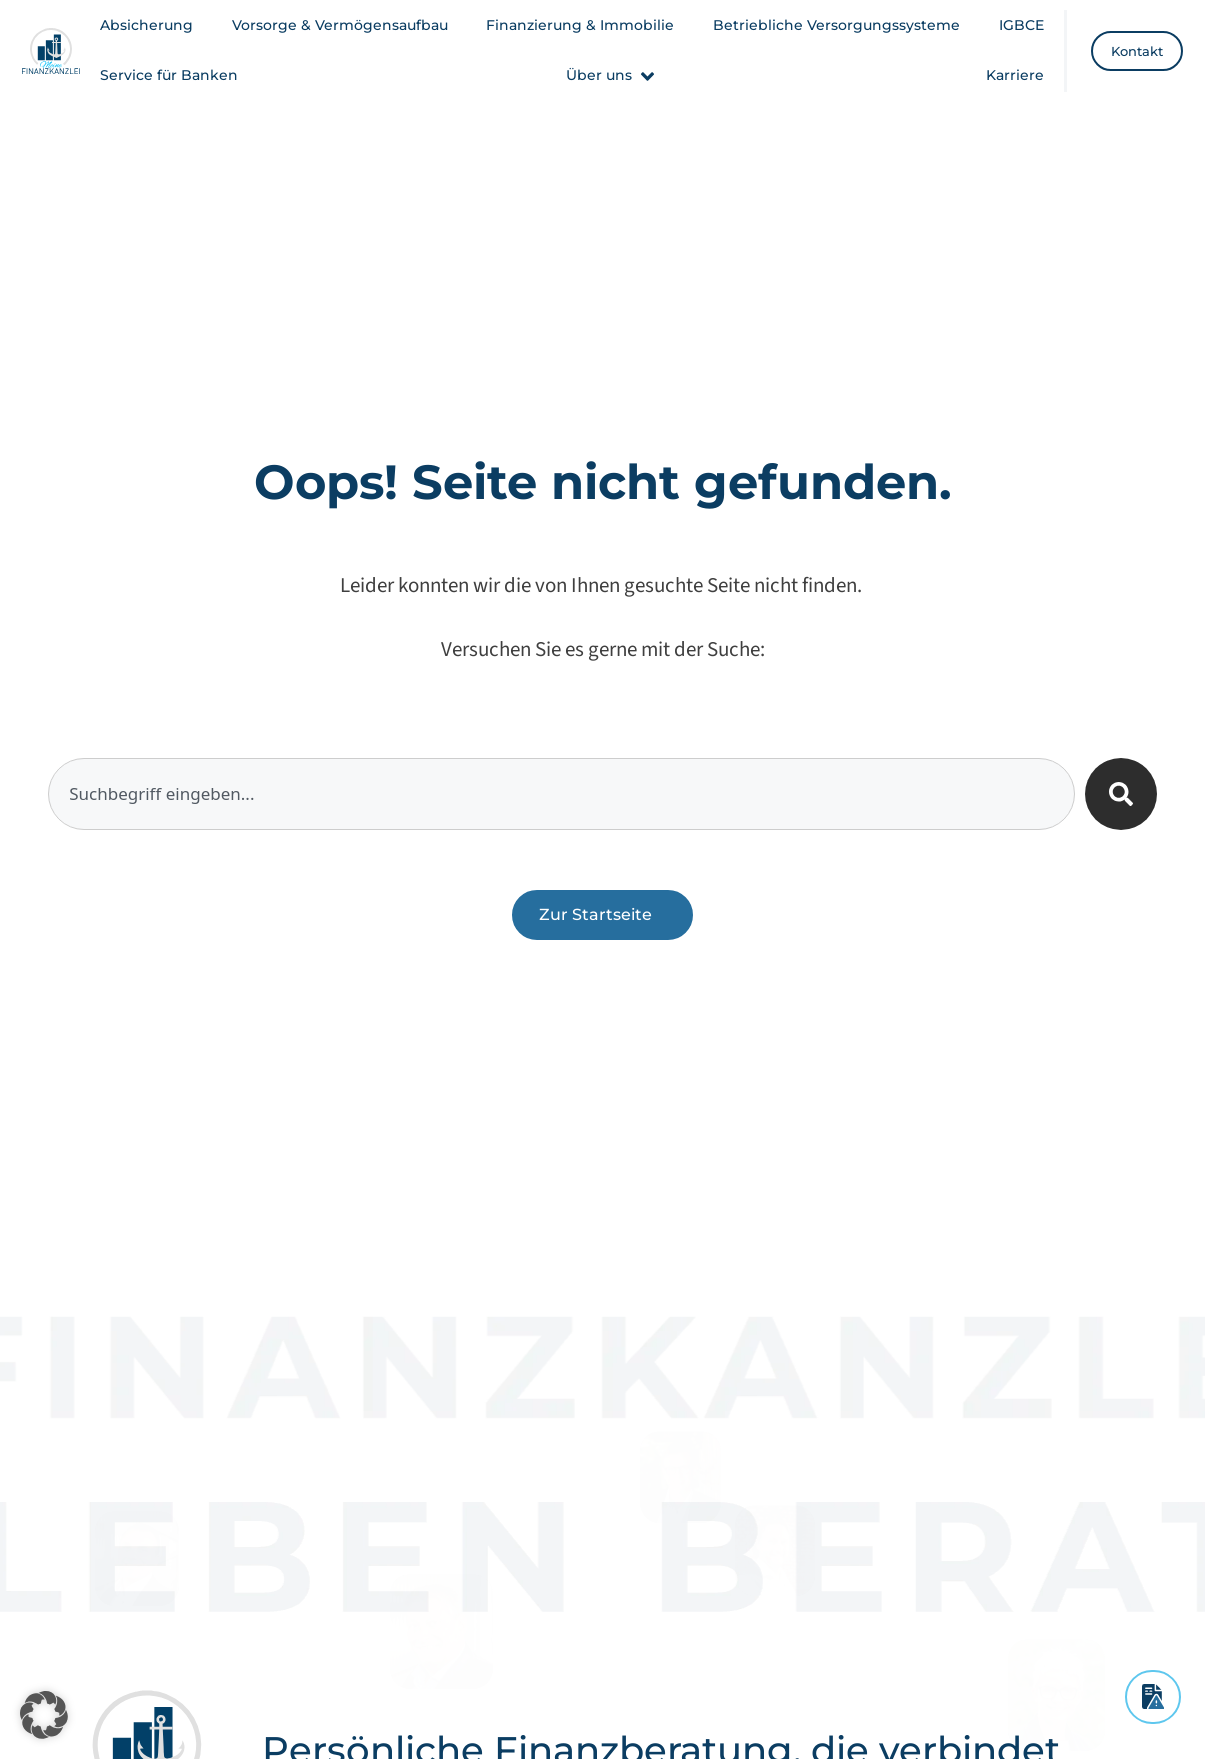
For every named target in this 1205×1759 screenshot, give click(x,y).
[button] (612, 75)
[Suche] (1121, 794)
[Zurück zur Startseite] (602, 915)
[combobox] (561, 794)
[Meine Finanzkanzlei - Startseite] (51, 51)
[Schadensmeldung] (1153, 1697)
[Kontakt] (1137, 51)
